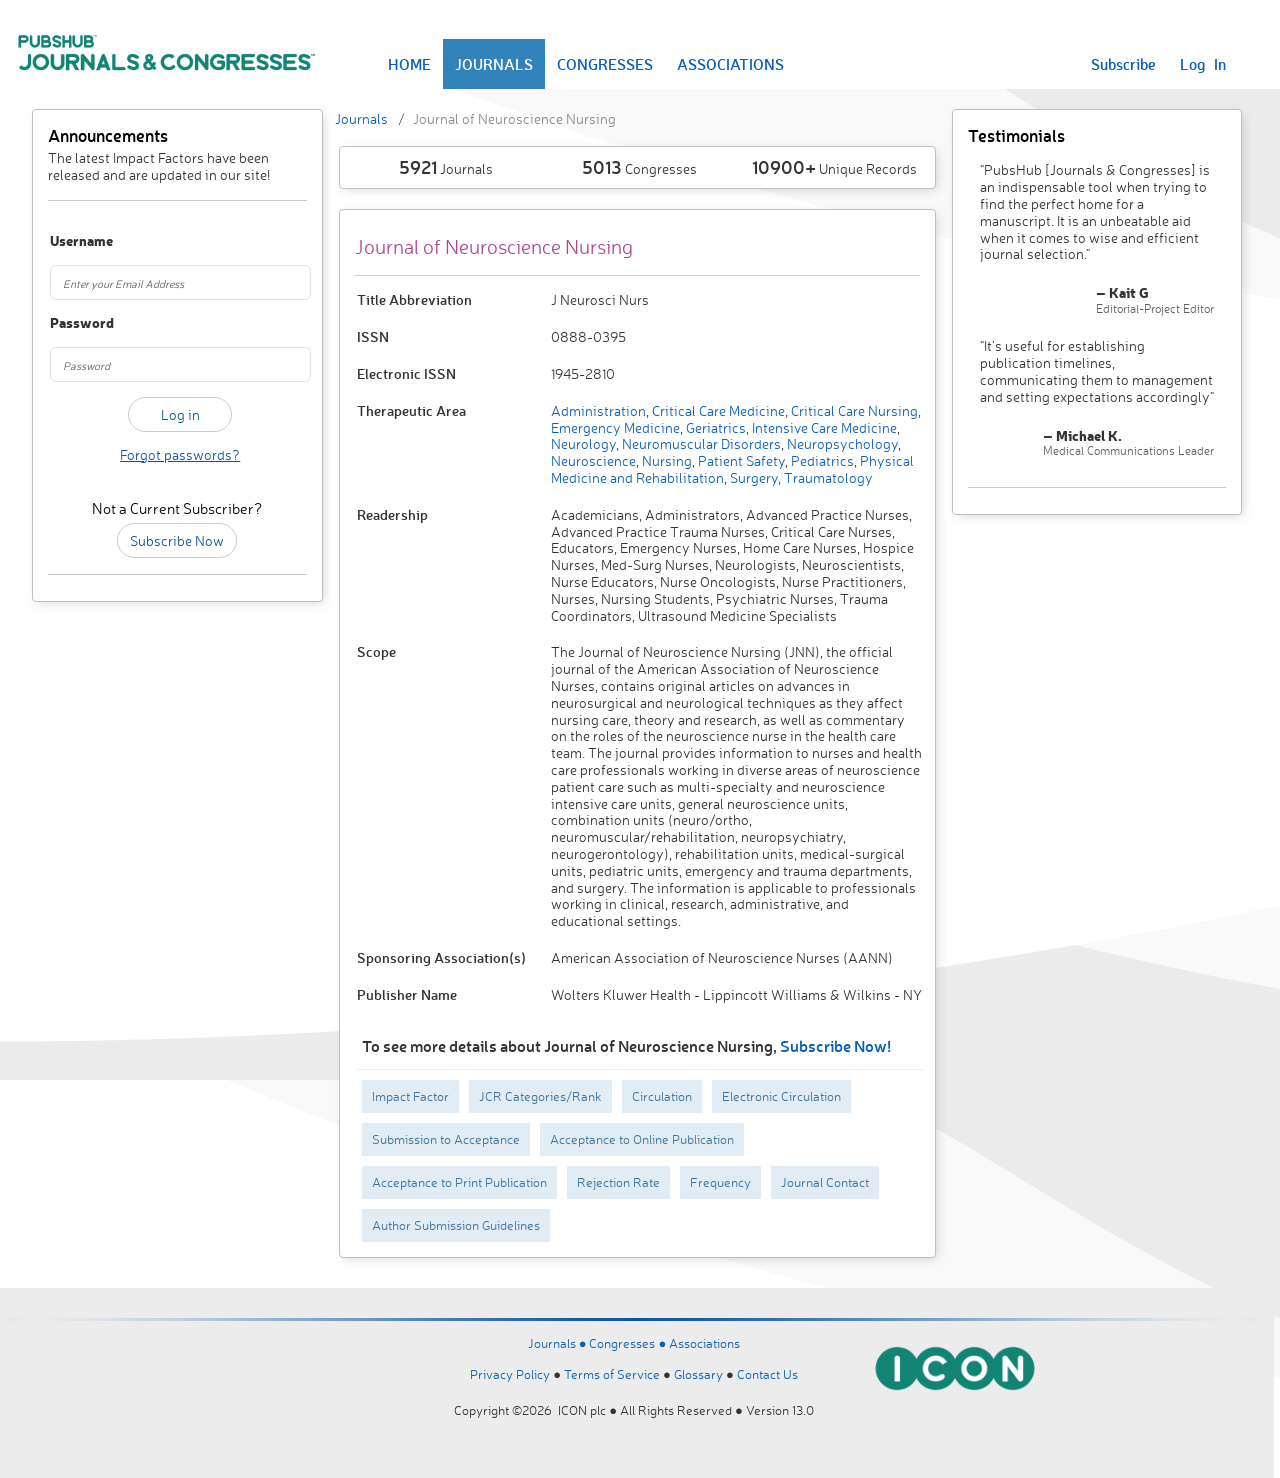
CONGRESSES (605, 64)
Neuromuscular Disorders (700, 443)
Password (69, 323)
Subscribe (1123, 64)
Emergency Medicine (615, 427)
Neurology (583, 443)
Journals (361, 118)
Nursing (665, 460)
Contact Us (767, 1374)
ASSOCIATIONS (730, 64)
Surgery (752, 477)
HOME (409, 64)
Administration (598, 410)
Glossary (698, 1374)
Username (69, 241)
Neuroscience (593, 460)
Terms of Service (612, 1374)
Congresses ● (629, 1343)
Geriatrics (714, 427)
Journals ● (559, 1343)
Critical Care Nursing (853, 410)
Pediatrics (821, 460)
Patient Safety (740, 460)
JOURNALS (494, 64)
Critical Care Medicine (717, 410)
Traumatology (827, 477)
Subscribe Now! (835, 1045)
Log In (1203, 64)
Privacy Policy (510, 1374)
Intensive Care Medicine (823, 427)
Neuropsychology (841, 443)
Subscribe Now (177, 540)
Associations (704, 1343)
